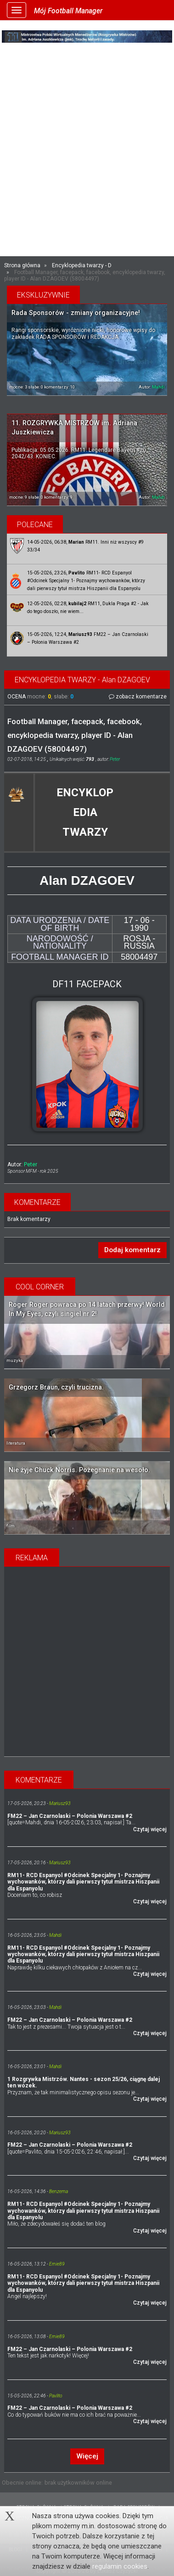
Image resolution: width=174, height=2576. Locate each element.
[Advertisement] (87, 160)
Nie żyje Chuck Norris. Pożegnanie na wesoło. (79, 1470)
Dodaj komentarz (132, 1250)
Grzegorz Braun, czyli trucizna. (56, 1387)
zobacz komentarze (138, 696)
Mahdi (158, 386)
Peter (115, 759)
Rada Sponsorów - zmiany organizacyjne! (75, 313)
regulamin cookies (119, 2566)
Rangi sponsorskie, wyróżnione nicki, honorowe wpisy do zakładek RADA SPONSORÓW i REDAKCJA (83, 333)
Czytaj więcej (150, 1829)
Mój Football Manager (68, 11)
